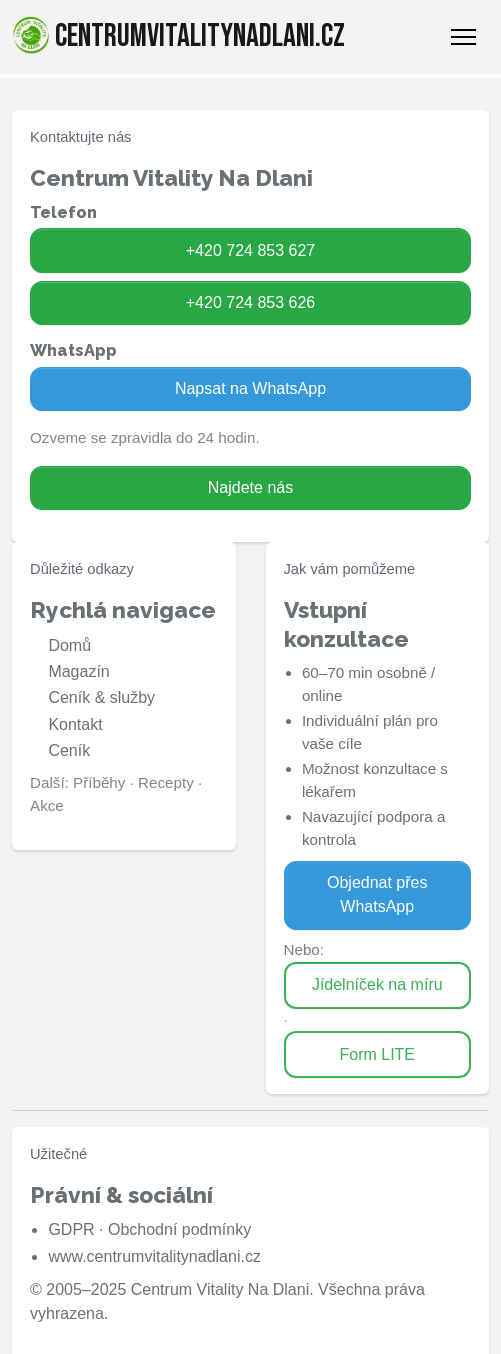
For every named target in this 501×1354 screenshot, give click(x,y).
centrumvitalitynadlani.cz (178, 36)
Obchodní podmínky (179, 1229)
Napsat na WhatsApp (250, 388)
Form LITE (377, 1054)
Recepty (166, 782)
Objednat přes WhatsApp (377, 894)
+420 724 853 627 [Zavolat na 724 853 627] (250, 250)
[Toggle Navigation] (463, 37)
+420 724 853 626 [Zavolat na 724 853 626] (250, 302)
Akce (47, 805)
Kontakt (75, 724)
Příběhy (99, 782)
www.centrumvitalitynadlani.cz (154, 1256)
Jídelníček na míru (377, 984)
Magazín (78, 671)
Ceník (69, 750)
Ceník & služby (101, 697)
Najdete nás (250, 487)
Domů (69, 645)
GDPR (71, 1229)
